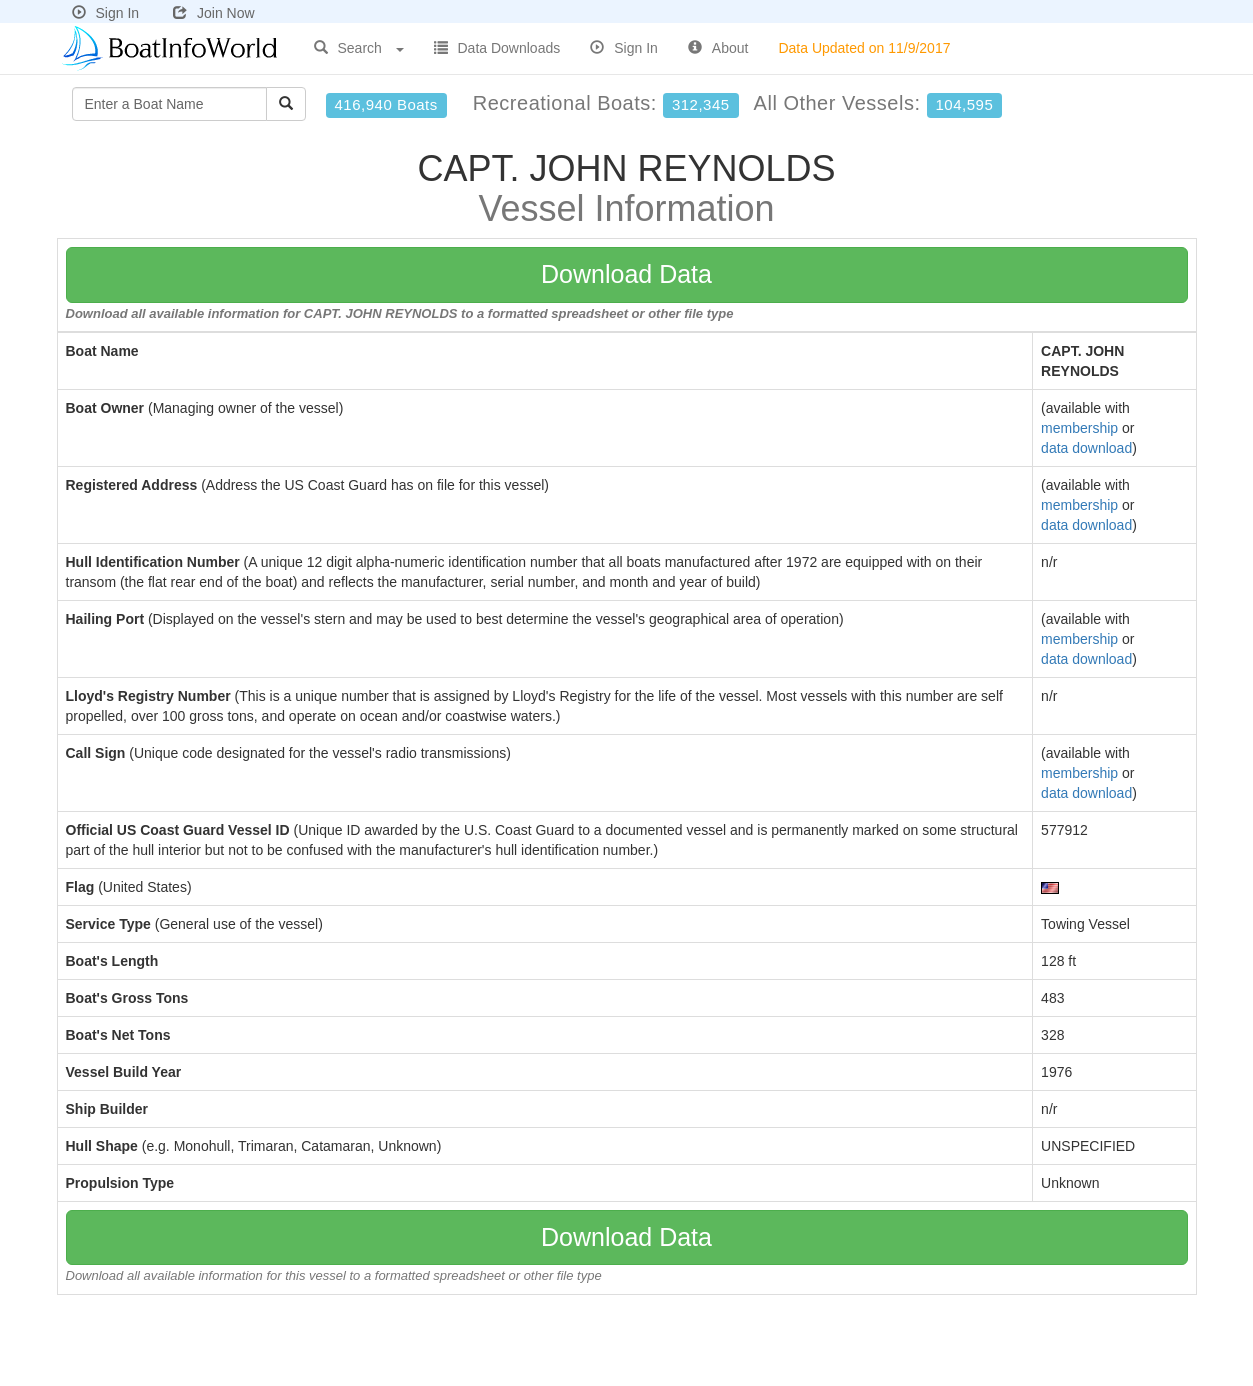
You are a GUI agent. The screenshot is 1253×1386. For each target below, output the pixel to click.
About (718, 48)
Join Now (214, 13)
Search (359, 48)
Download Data (626, 274)
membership (1079, 428)
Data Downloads (497, 48)
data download (1086, 448)
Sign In (106, 13)
